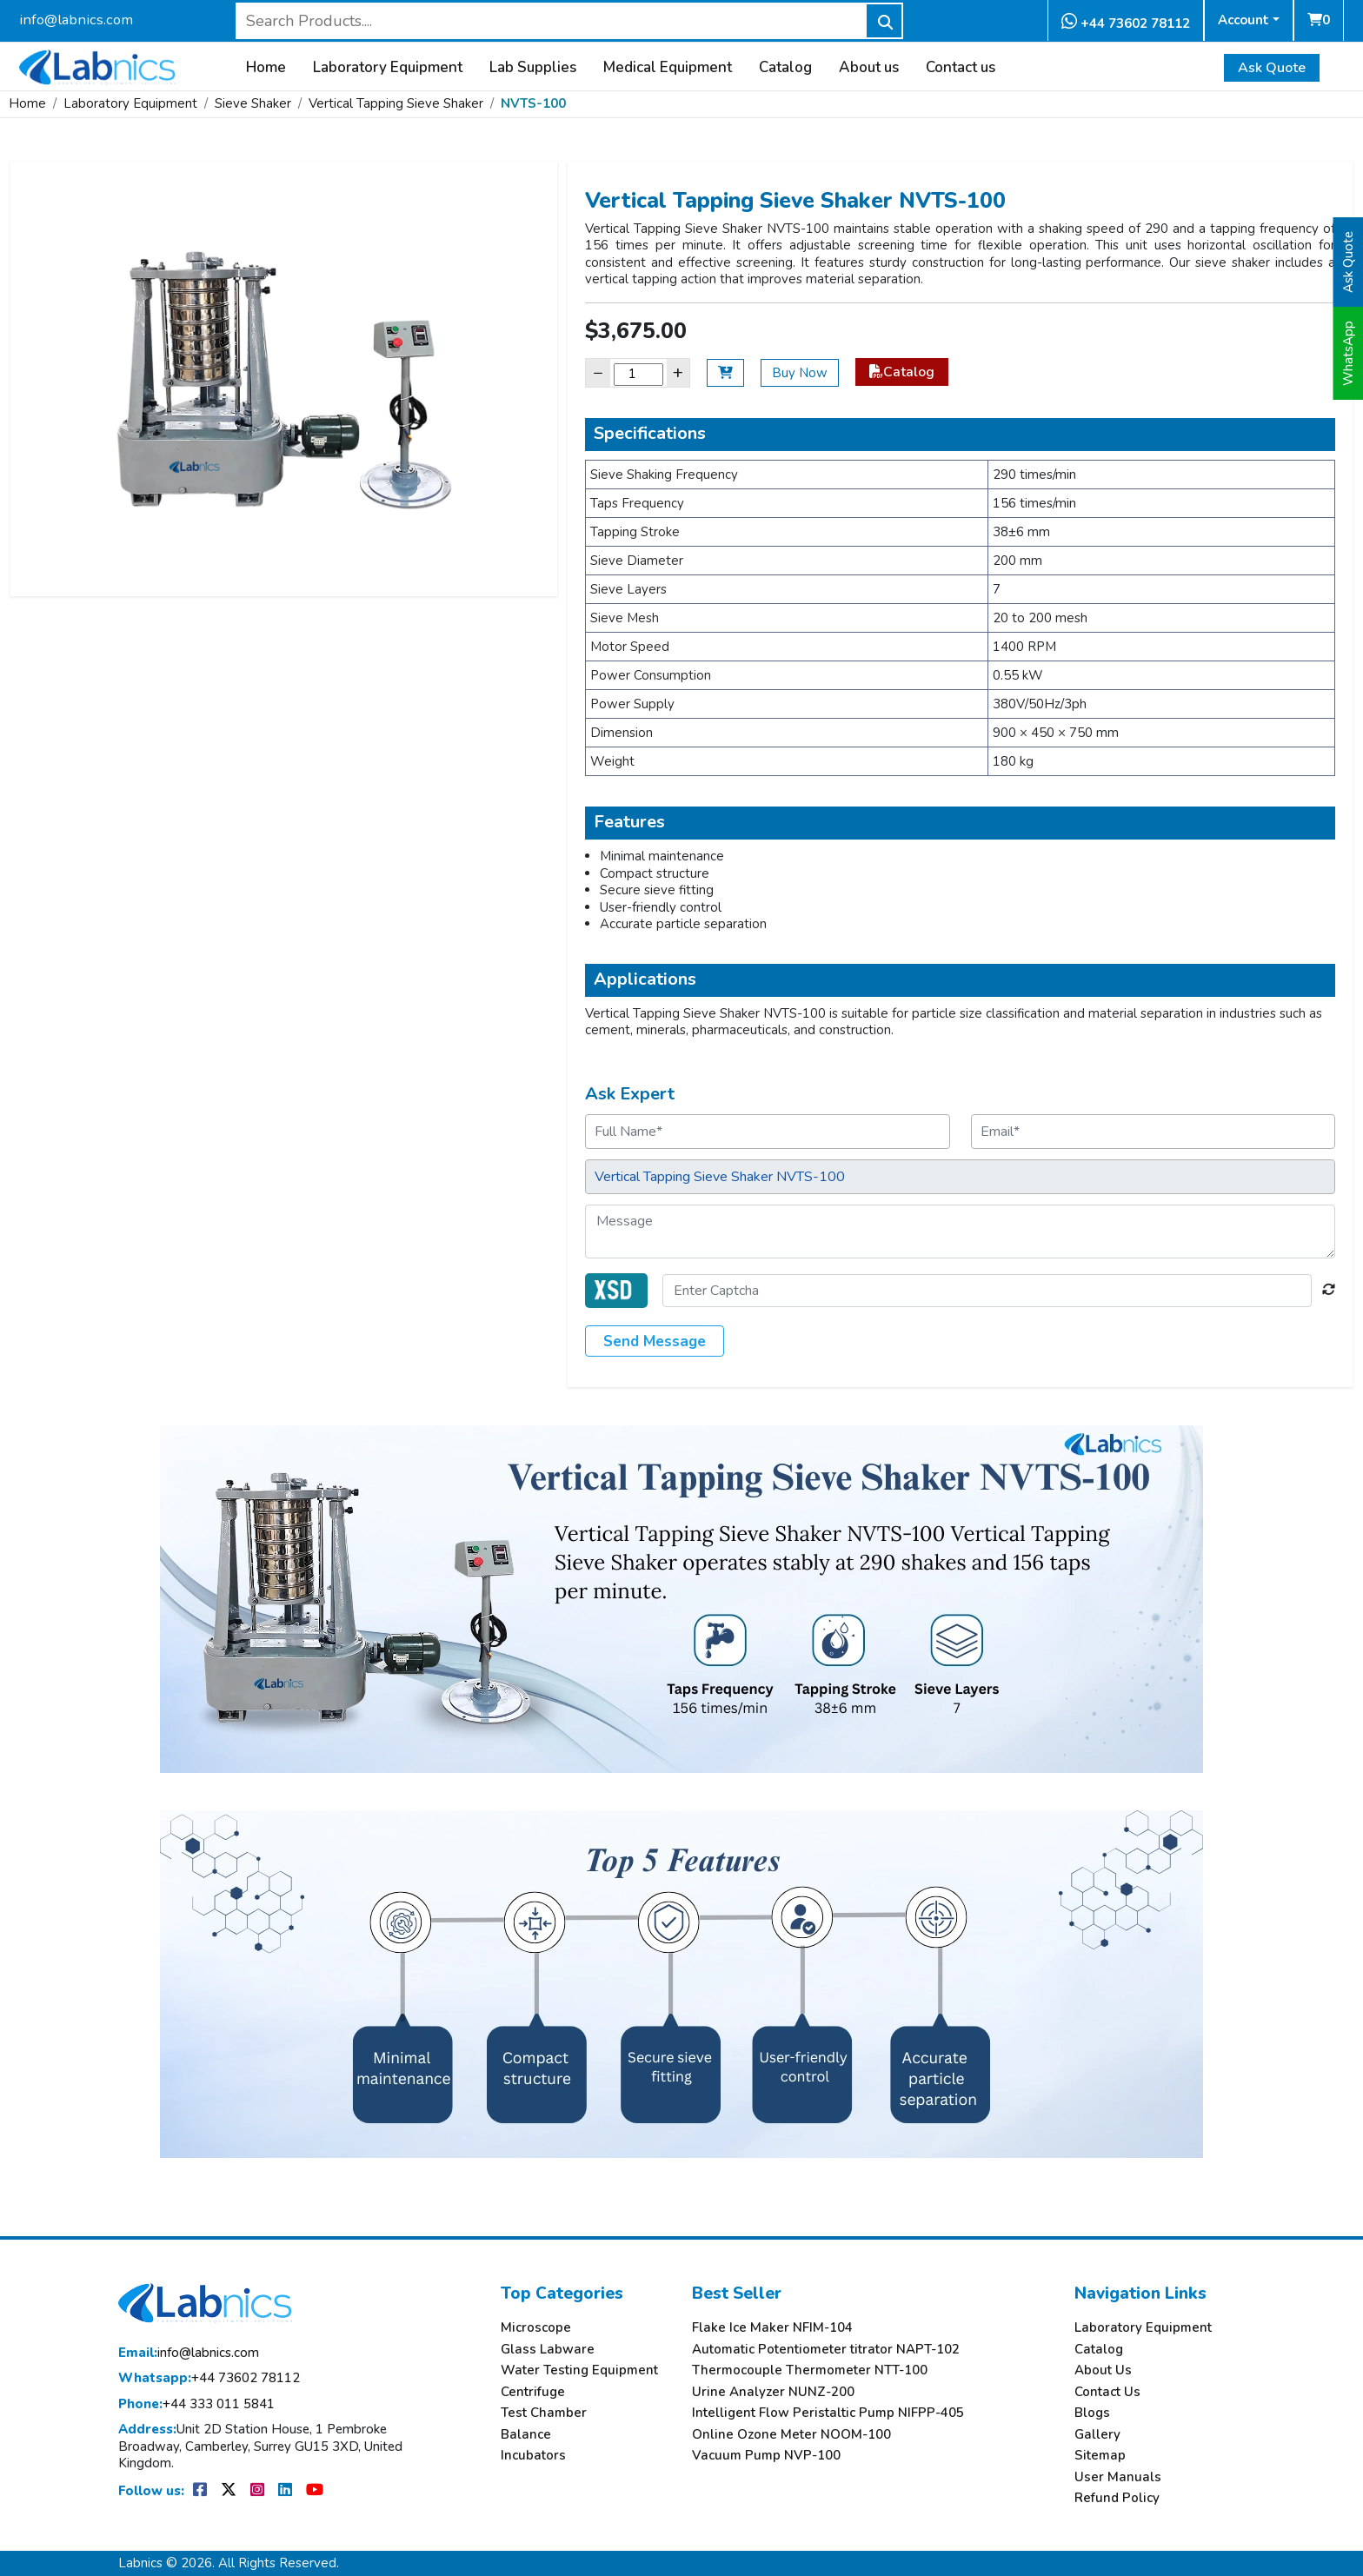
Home (266, 67)
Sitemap (1100, 2455)
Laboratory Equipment (387, 67)
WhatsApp (1348, 353)
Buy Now (800, 373)
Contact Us (1107, 2392)
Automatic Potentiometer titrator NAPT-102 (826, 2349)
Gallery (1097, 2435)
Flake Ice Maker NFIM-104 (772, 2328)
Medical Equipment (667, 67)
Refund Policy (1117, 2498)
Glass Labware (548, 2349)
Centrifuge (533, 2392)
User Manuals (1117, 2477)
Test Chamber (544, 2413)
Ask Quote (1272, 67)
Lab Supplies (532, 67)
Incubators (533, 2455)
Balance (526, 2435)
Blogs (1092, 2413)
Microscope (536, 2328)
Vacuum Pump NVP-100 (766, 2455)
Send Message (654, 1341)
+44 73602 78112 (1125, 22)
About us (869, 67)
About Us (1103, 2370)
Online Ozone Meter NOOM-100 (791, 2435)
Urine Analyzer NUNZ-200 (773, 2392)
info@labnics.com (76, 20)
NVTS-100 (533, 103)
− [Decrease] (598, 372)
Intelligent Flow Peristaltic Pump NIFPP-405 (828, 2413)
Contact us (960, 67)
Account (1243, 20)
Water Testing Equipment (579, 2370)
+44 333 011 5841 (196, 2404)
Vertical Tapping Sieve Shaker (396, 103)
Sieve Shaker (253, 103)
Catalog (785, 67)
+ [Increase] (678, 372)
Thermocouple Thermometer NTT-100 (810, 2370)
